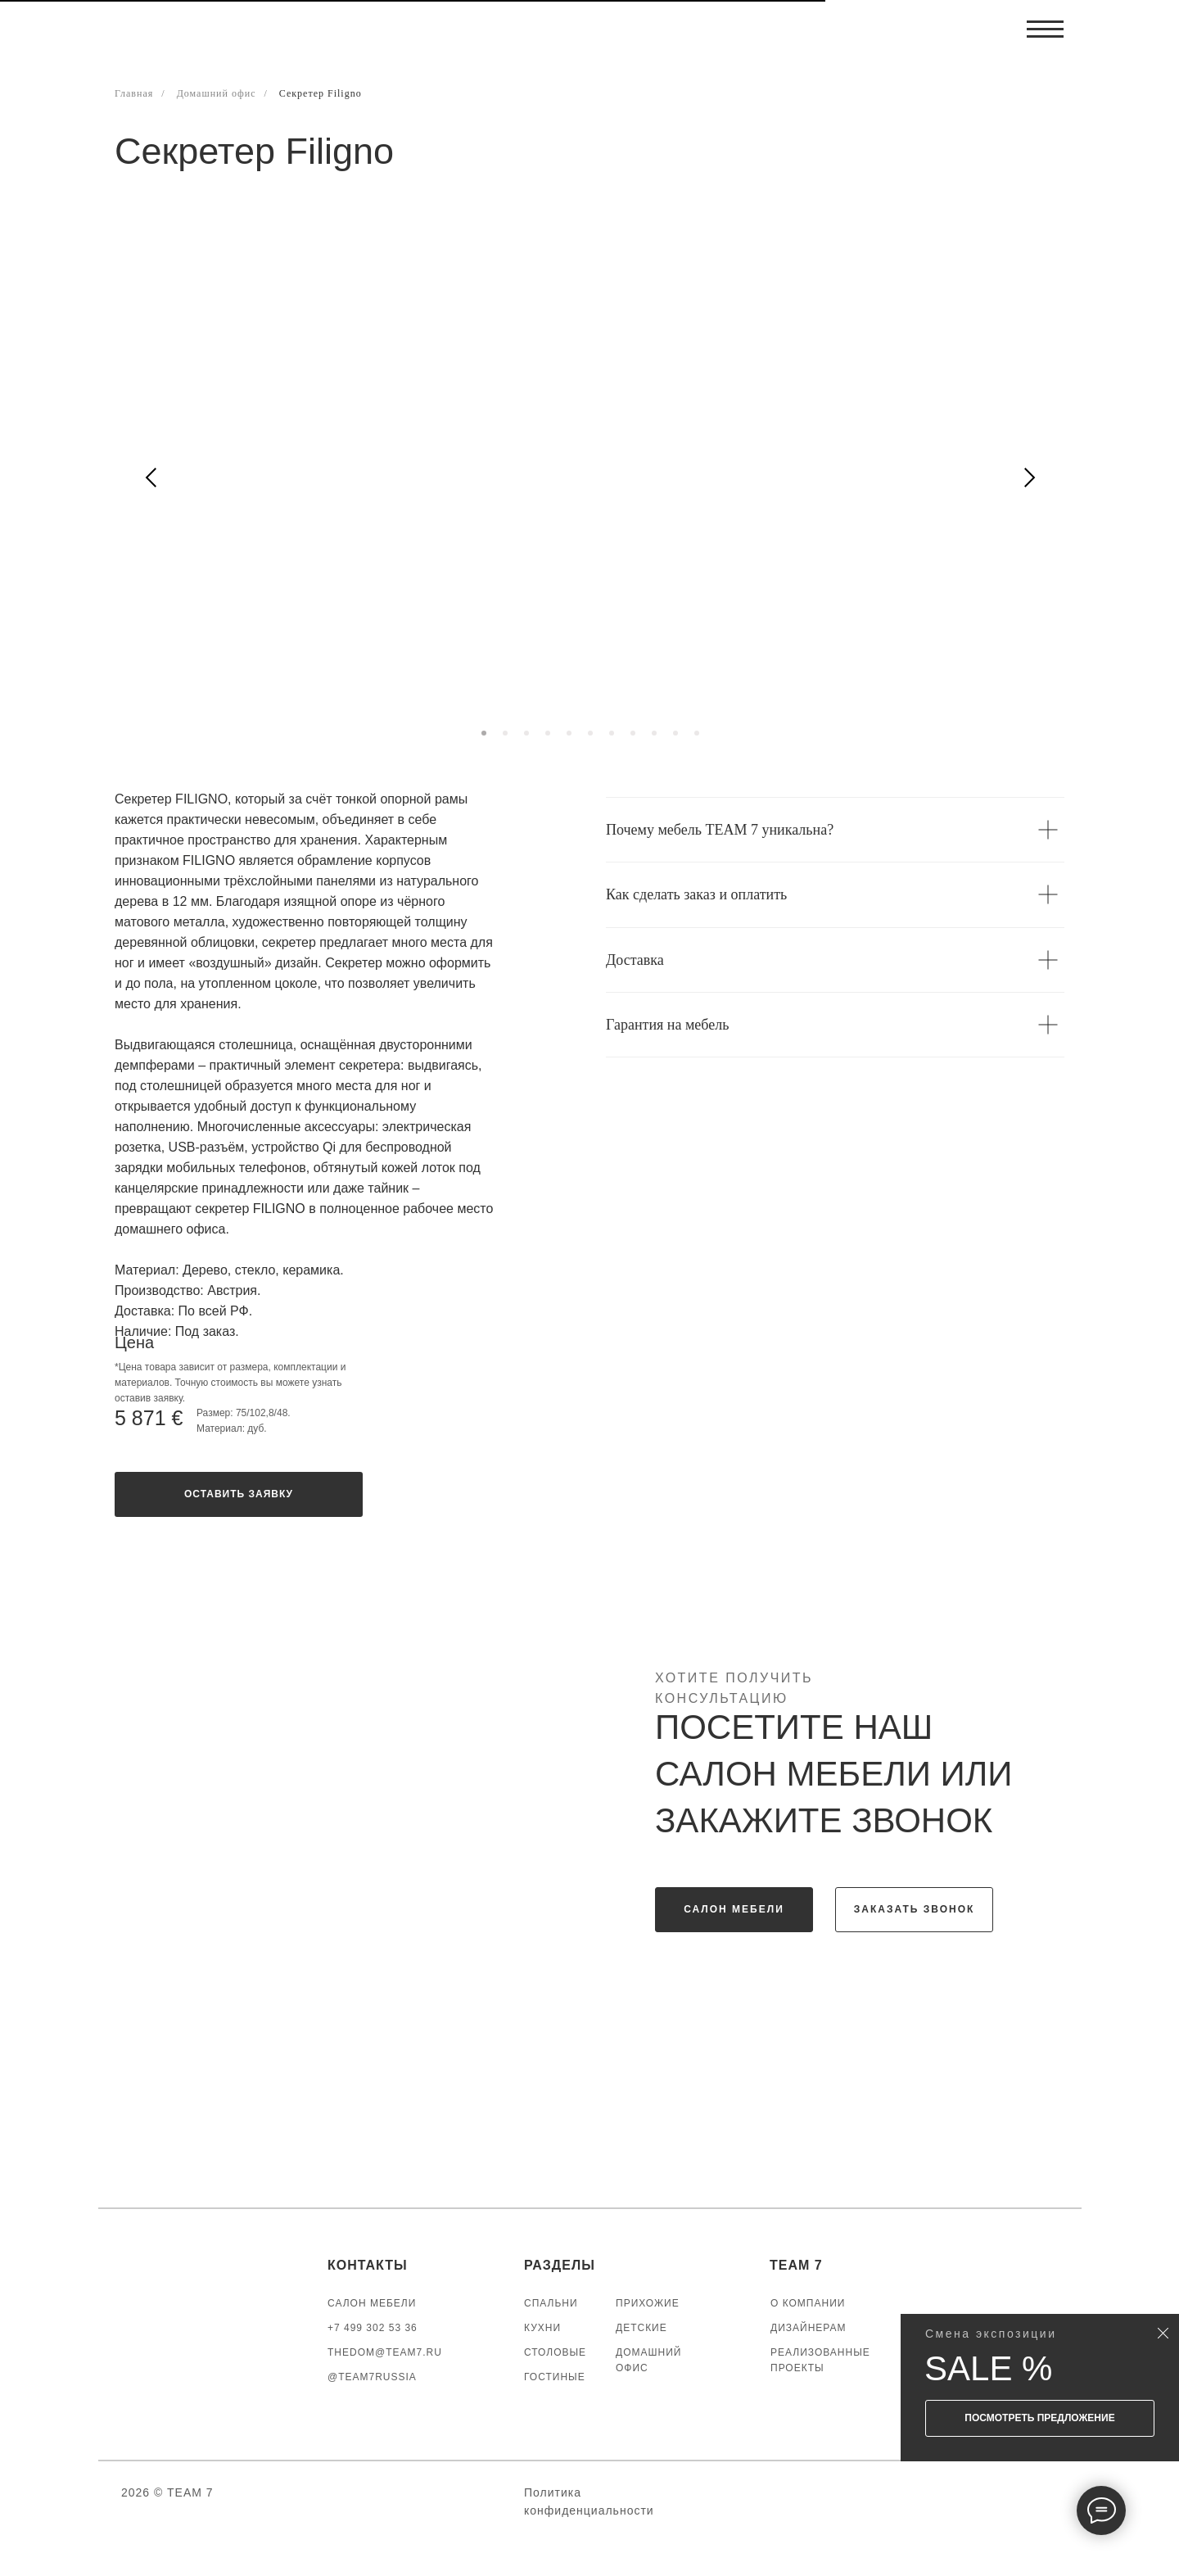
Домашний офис (216, 93)
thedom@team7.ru (385, 2352)
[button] (239, 1494)
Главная (134, 93)
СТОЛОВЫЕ (555, 2352)
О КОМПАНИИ (807, 2303)
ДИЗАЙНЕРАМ (808, 2328)
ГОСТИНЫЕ (554, 2377)
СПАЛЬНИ (551, 2303)
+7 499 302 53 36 (373, 2328)
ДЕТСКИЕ (641, 2328)
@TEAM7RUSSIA (372, 2377)
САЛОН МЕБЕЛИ (372, 2303)
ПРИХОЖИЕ (648, 2303)
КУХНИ (542, 2328)
